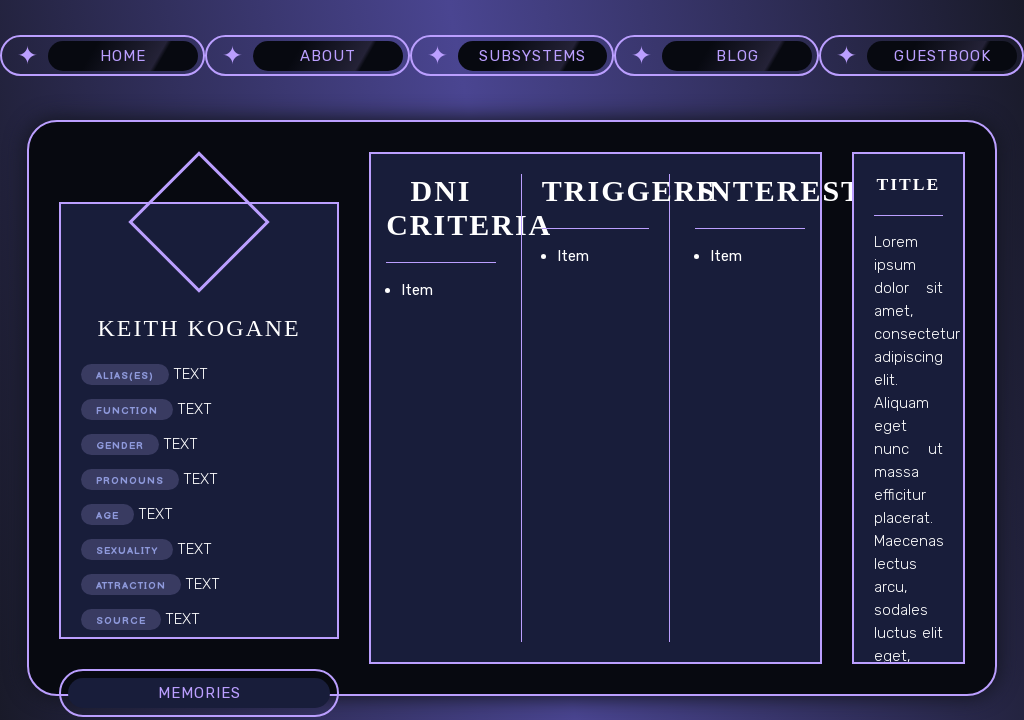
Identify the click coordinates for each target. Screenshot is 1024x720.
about (328, 56)
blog (737, 56)
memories (199, 693)
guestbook (942, 56)
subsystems (532, 56)
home (123, 56)
